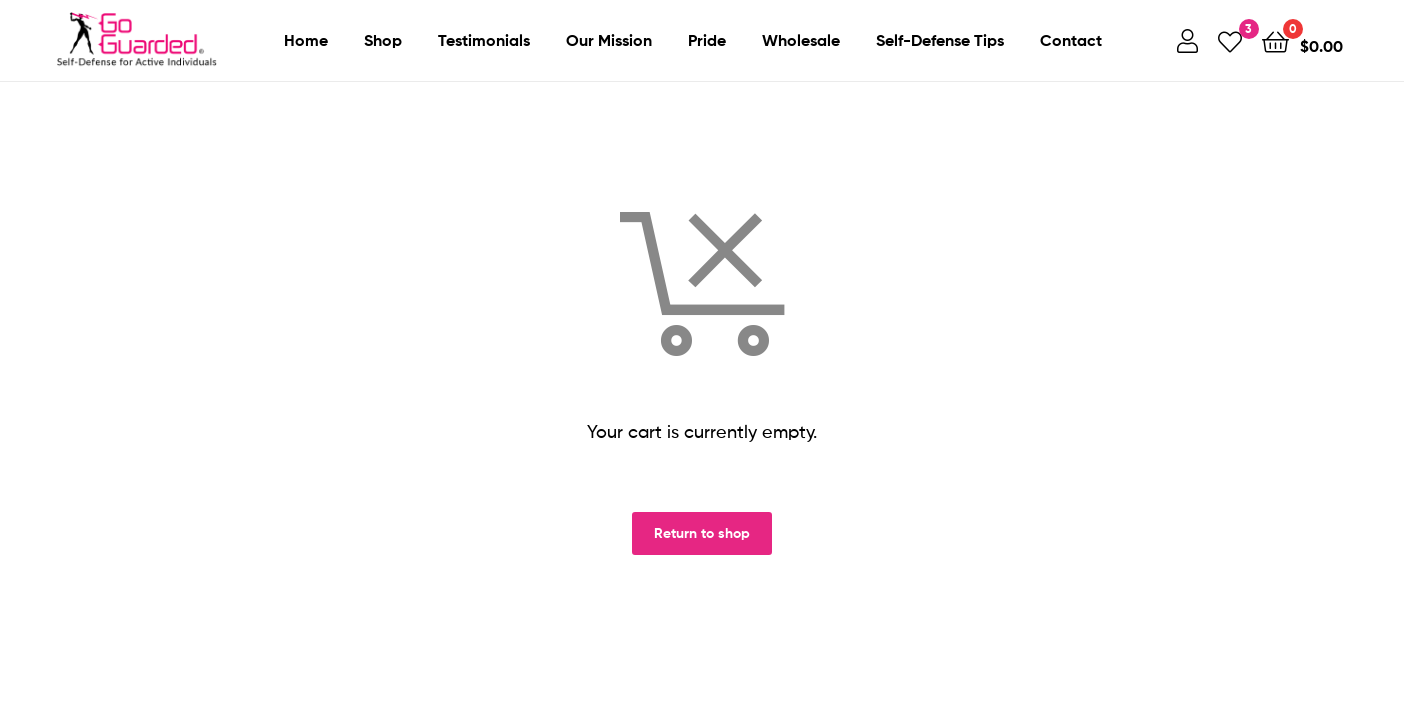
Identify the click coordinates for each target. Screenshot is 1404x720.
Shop (383, 40)
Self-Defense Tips (940, 40)
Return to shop (702, 532)
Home (306, 40)
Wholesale (801, 40)
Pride (707, 40)
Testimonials (484, 40)
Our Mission (609, 40)
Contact (1071, 40)
